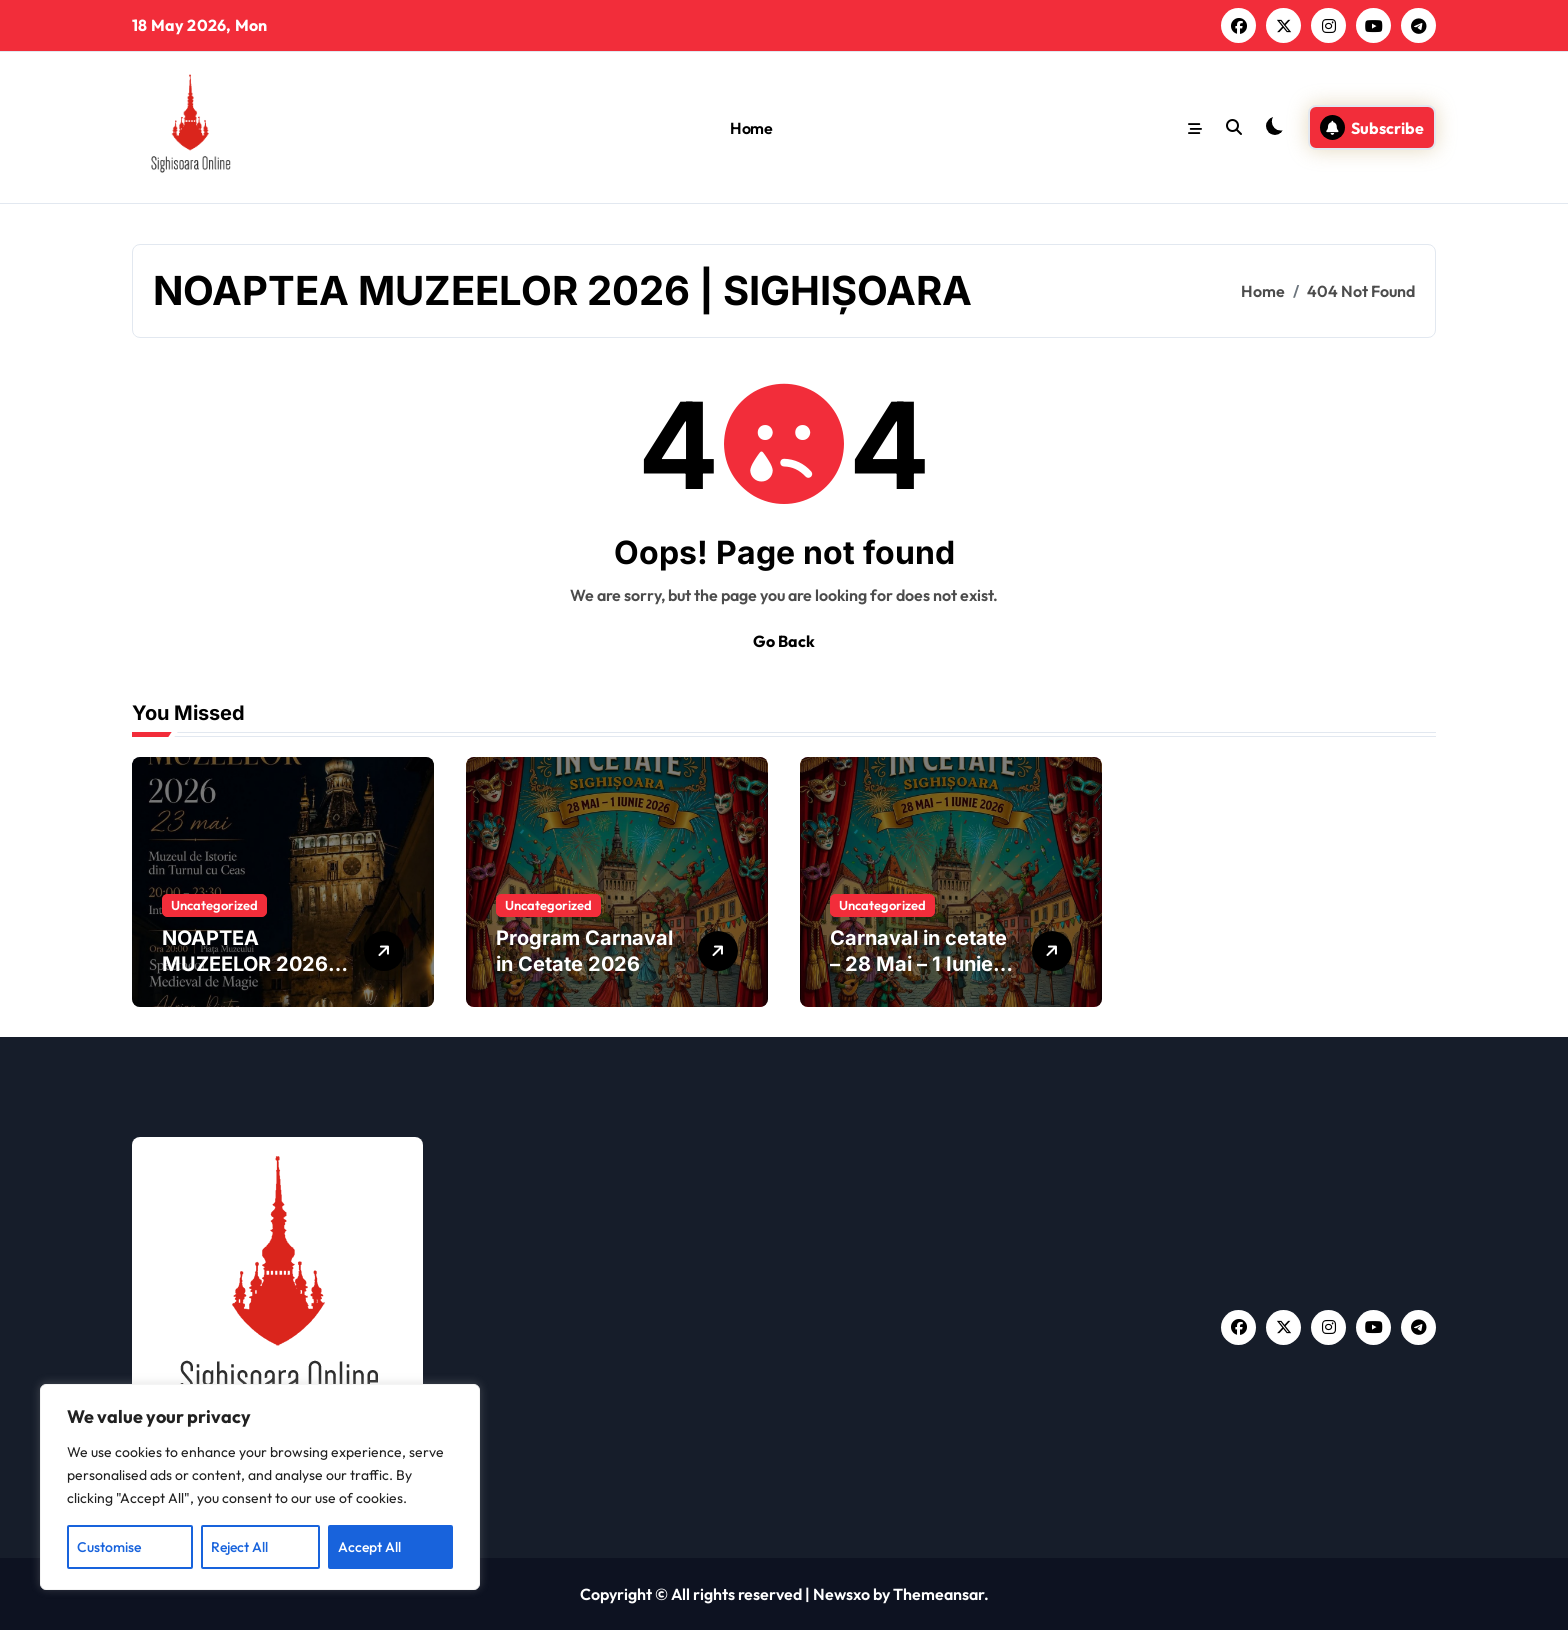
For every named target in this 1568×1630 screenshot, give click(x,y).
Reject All (239, 1547)
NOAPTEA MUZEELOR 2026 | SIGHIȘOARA (251, 964)
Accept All (369, 1547)
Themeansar (938, 1594)
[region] (260, 1487)
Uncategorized (214, 905)
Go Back (784, 641)
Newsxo (841, 1594)
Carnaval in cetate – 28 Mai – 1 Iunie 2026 (918, 964)
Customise (109, 1547)
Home (751, 128)
